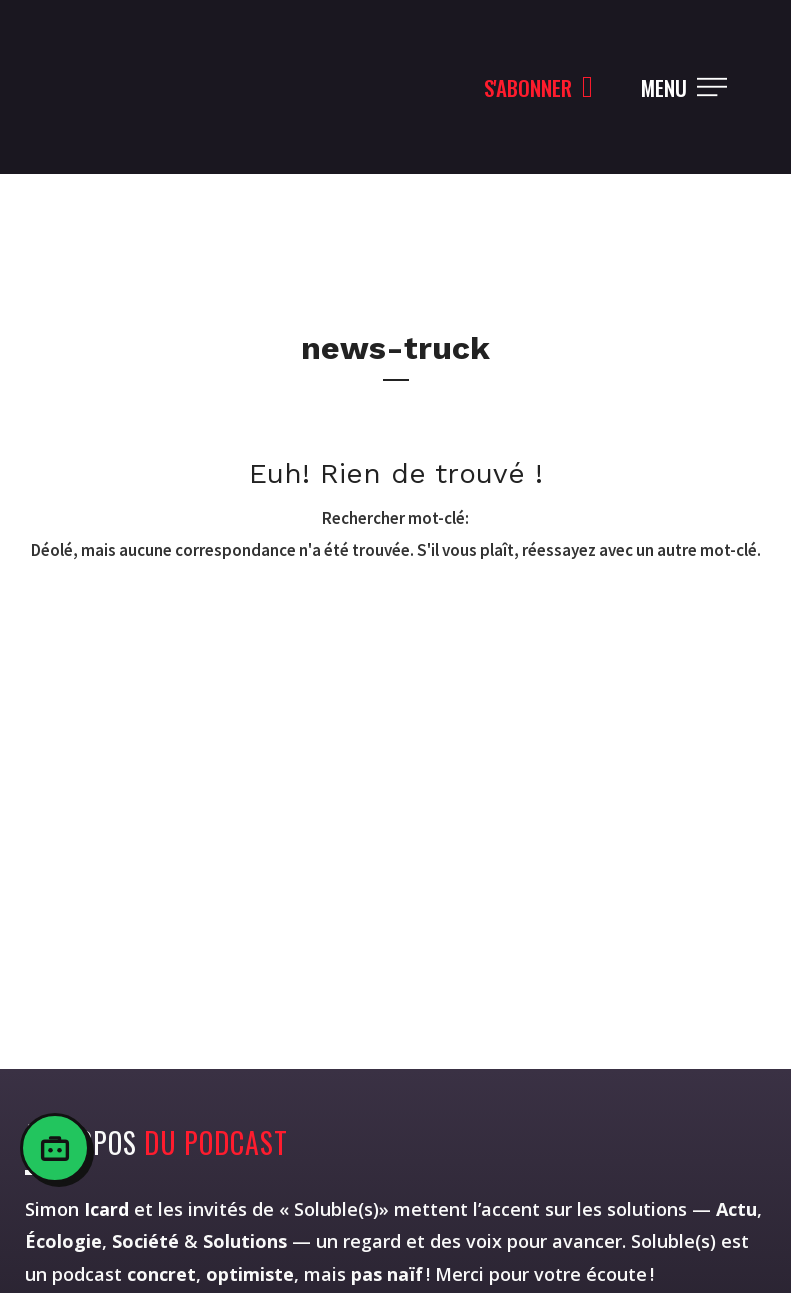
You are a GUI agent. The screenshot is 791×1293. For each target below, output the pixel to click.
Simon (77, 1209)
